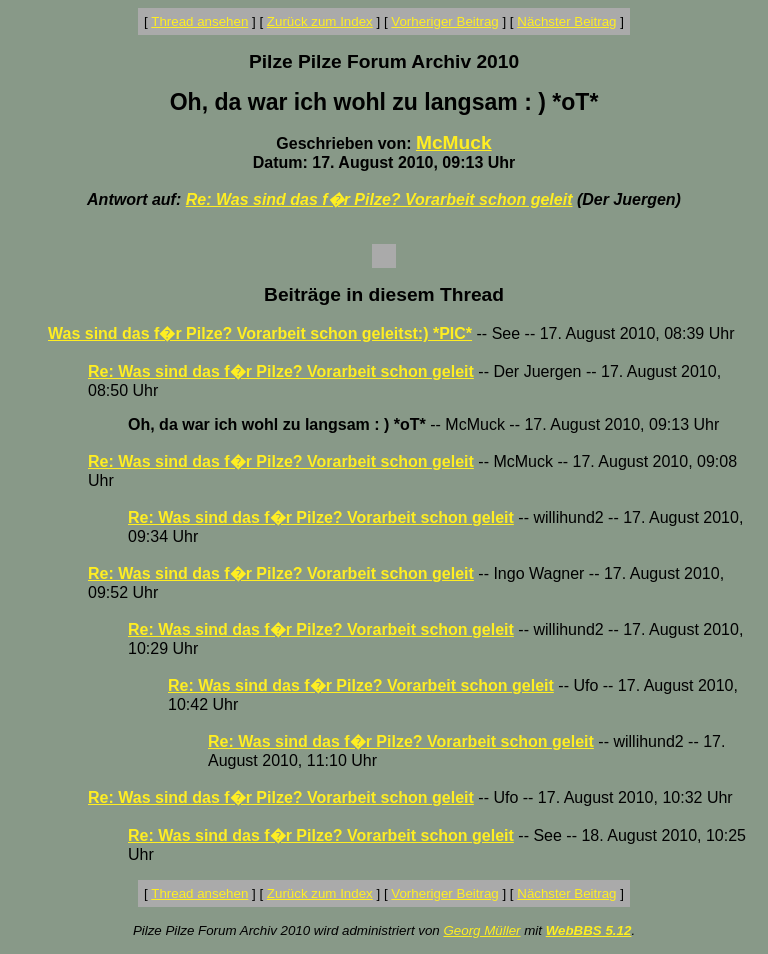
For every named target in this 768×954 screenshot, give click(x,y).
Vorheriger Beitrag (444, 21)
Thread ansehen (199, 21)
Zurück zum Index (320, 21)
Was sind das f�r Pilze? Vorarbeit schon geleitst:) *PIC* (260, 333)
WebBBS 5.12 (589, 930)
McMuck (454, 142)
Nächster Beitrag (566, 21)
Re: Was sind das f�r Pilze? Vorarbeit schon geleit (379, 199)
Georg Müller (481, 930)
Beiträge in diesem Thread (384, 294)
